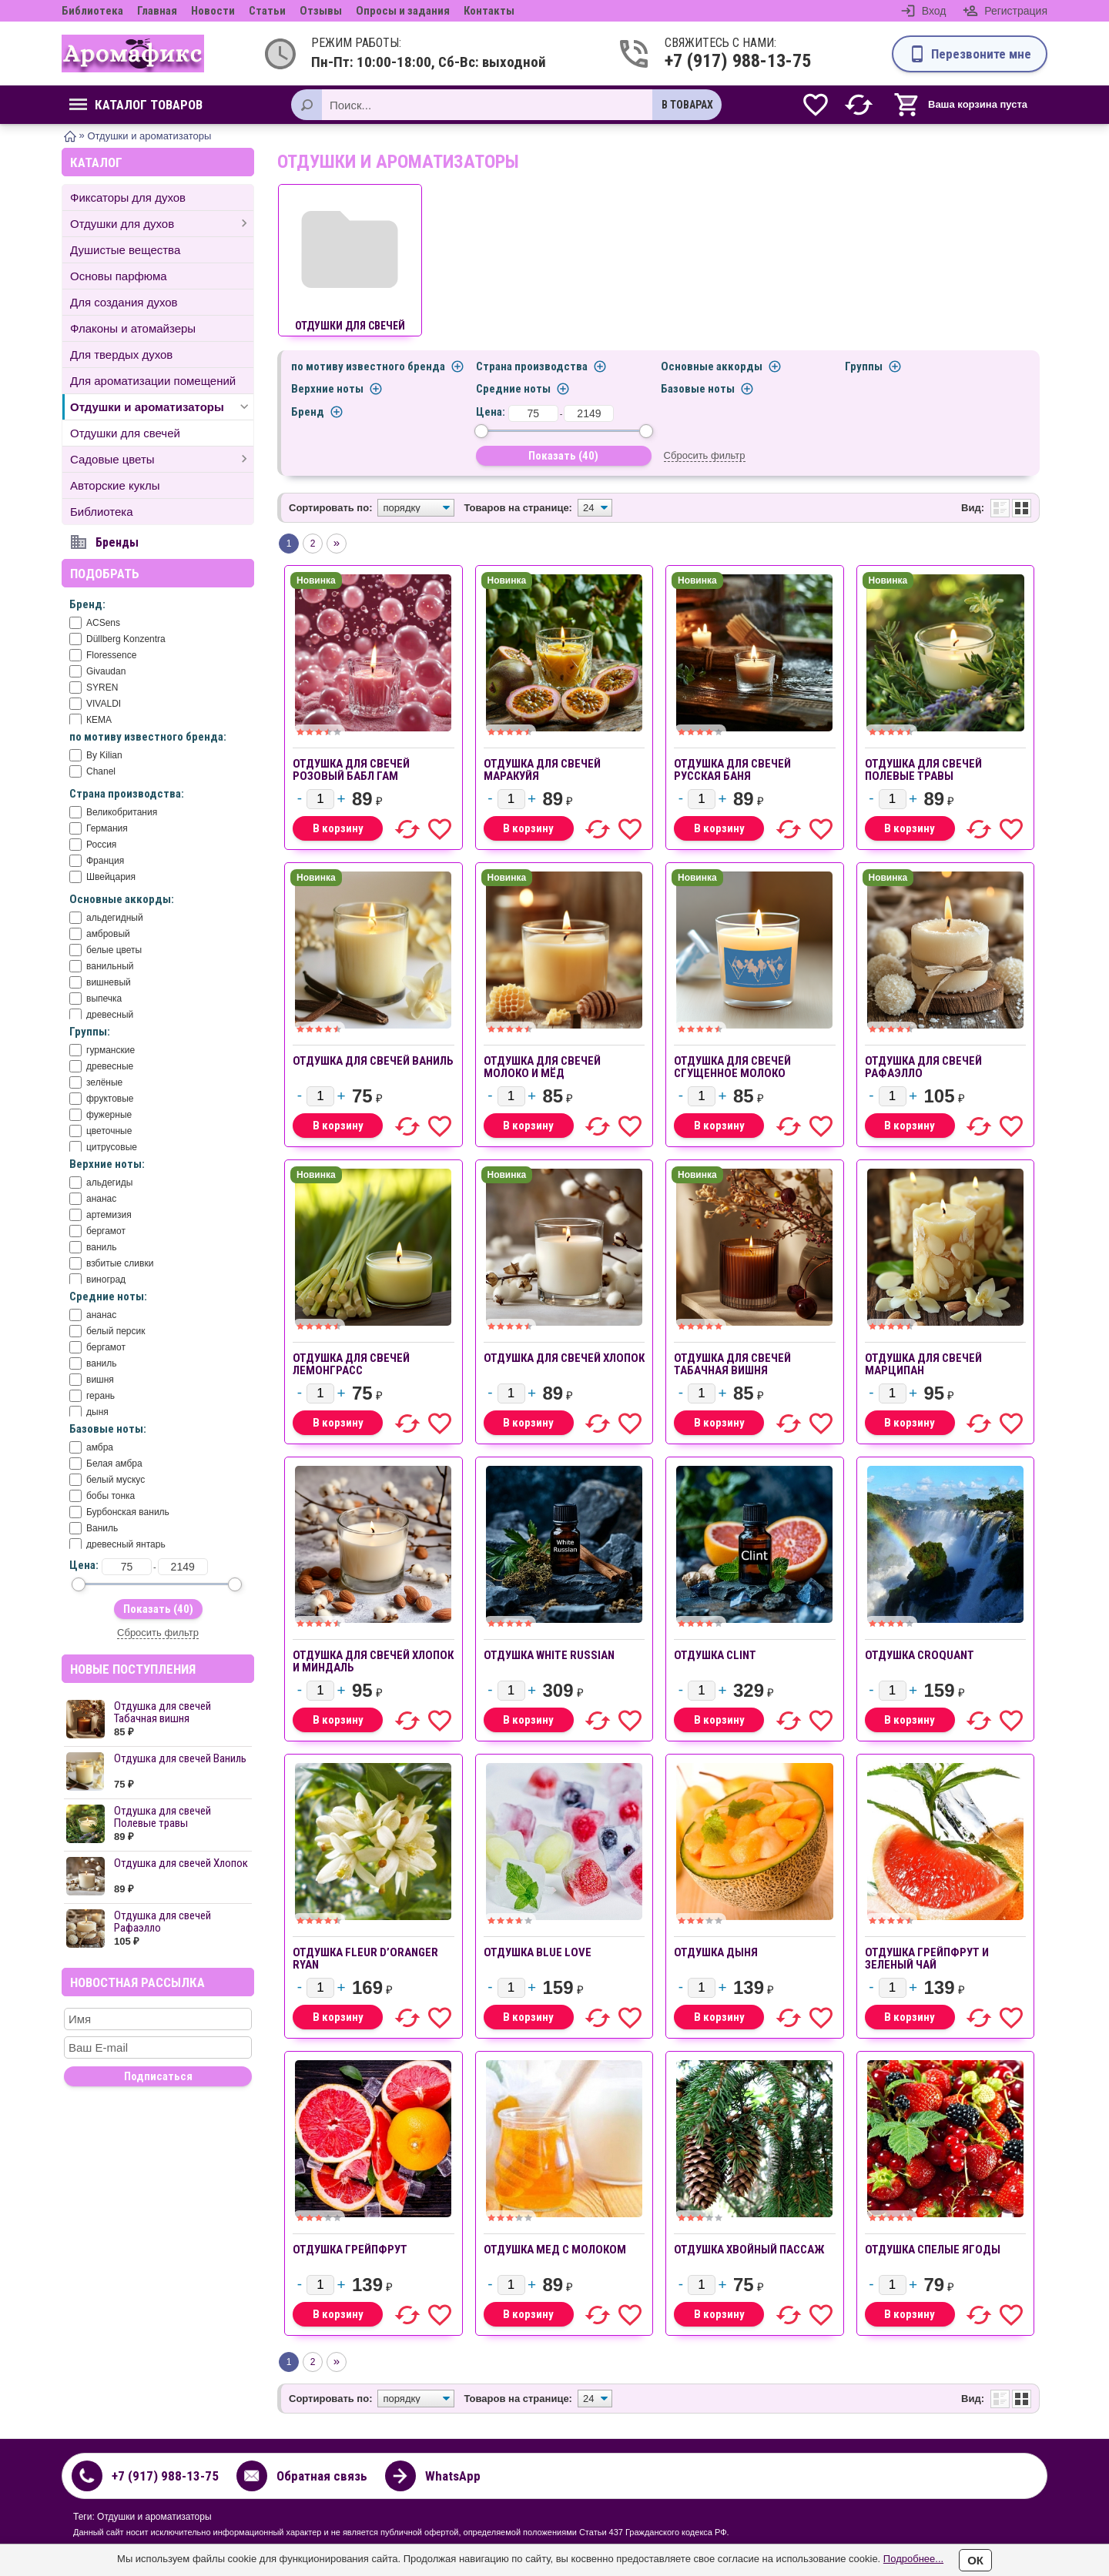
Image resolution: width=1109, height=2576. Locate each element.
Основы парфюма (118, 276)
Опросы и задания (403, 11)
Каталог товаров (136, 104)
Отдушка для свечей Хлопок (181, 1863)
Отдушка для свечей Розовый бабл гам (351, 770)
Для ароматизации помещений (153, 380)
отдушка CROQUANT (919, 1655)
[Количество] (320, 799)
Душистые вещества (125, 249)
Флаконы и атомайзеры (133, 328)
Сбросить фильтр (158, 1632)
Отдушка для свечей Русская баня (732, 770)
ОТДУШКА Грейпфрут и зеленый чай (927, 1958)
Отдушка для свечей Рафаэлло (162, 1922)
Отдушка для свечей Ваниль (180, 1758)
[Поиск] (306, 104)
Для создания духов (124, 302)
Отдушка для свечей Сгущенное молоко (732, 1067)
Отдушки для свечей (125, 433)
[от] (127, 1566)
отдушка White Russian (549, 1655)
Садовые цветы (112, 459)
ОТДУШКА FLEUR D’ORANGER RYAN (365, 1958)
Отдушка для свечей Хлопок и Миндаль (373, 1661)
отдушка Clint (715, 1655)
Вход (934, 11)
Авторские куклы (114, 485)
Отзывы (321, 11)
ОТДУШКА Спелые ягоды (932, 2250)
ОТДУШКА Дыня (716, 1952)
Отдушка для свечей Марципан (923, 1364)
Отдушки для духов (122, 223)
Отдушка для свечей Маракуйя (542, 770)
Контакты (489, 11)
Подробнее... (913, 2558)
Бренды (117, 542)
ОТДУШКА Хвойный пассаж (749, 2250)
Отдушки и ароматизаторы (147, 406)
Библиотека (92, 11)
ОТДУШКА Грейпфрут (350, 2250)
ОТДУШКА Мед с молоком (555, 2250)
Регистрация (1015, 11)
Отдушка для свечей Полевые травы (162, 1817)
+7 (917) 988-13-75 (725, 61)
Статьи (267, 11)
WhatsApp (453, 2476)
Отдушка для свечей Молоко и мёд (542, 1067)
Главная (157, 11)
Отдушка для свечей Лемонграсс (351, 1364)
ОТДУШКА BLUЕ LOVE (537, 1952)
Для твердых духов (121, 354)
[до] (183, 1566)
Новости (213, 11)
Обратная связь (321, 2476)
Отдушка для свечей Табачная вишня (162, 1712)
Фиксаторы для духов (128, 197)
